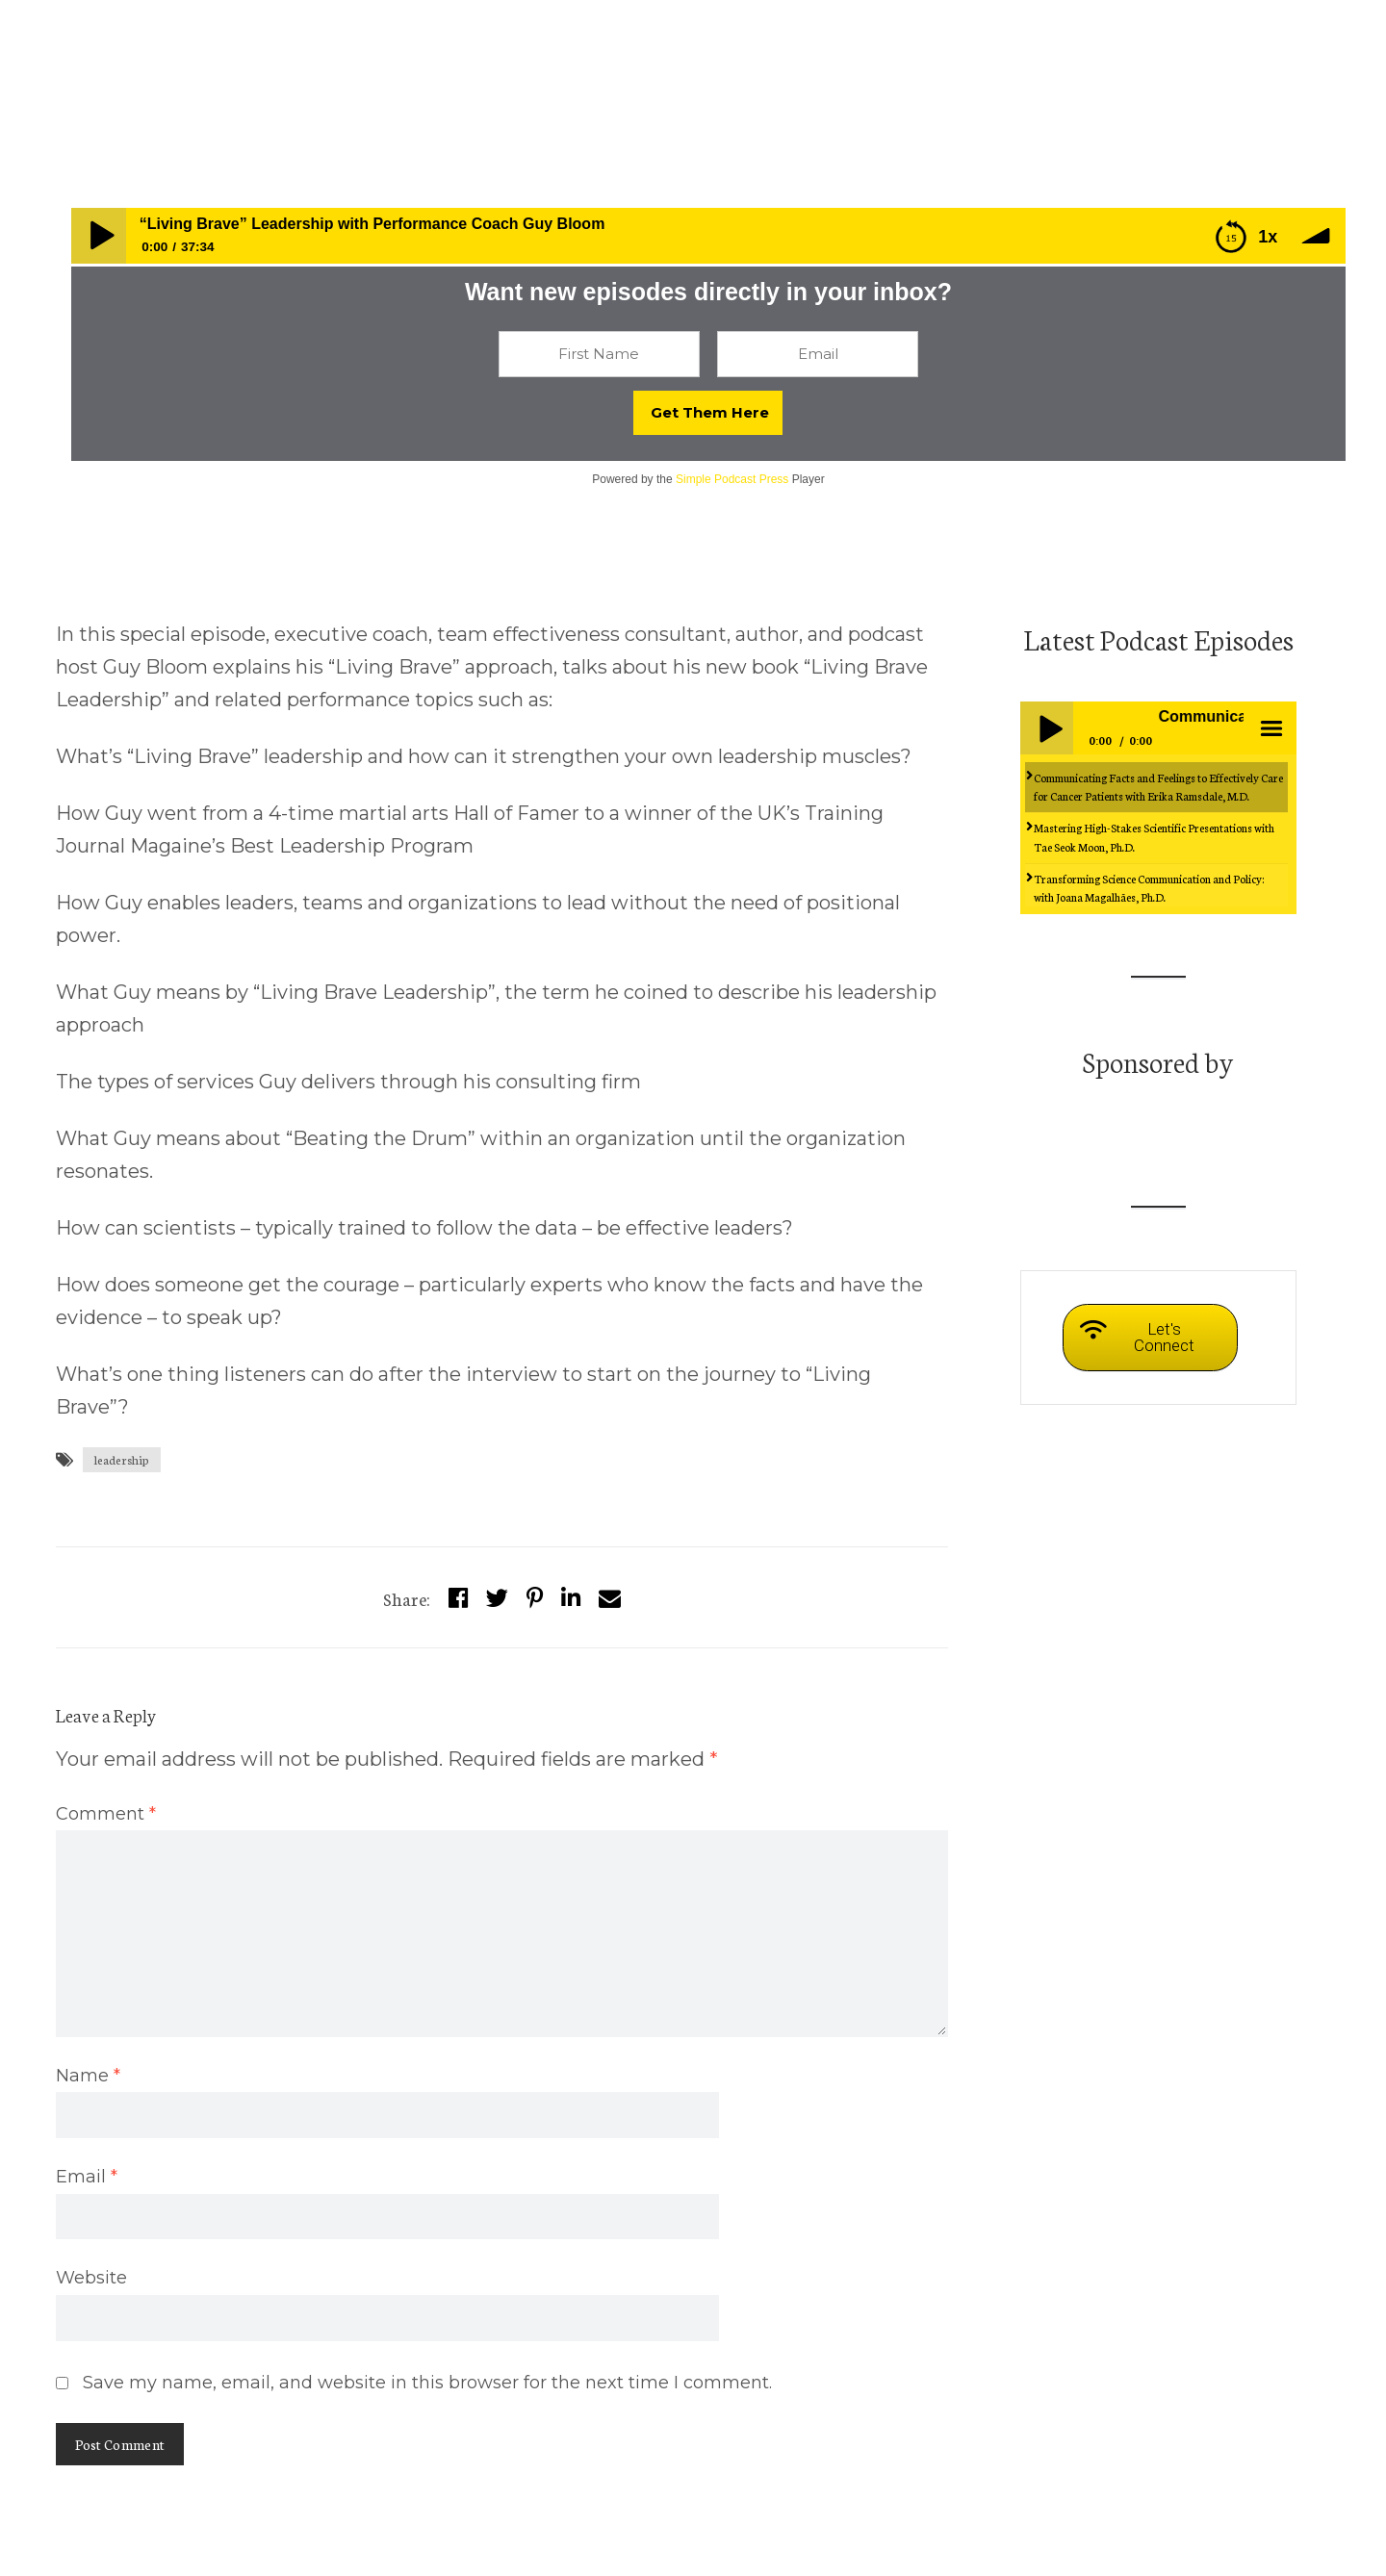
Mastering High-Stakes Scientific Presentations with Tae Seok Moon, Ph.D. (1154, 837)
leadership (121, 1459)
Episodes (241, 77)
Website (91, 2277)
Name (88, 2075)
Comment (106, 1813)
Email (86, 2176)
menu (1270, 727)
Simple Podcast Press (732, 479)
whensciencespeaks (123, 77)
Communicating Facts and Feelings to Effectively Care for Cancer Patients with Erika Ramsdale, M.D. (1158, 786)
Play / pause (1046, 727)
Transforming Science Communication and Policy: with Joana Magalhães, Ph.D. (1149, 888)
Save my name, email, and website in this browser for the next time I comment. (427, 2382)
